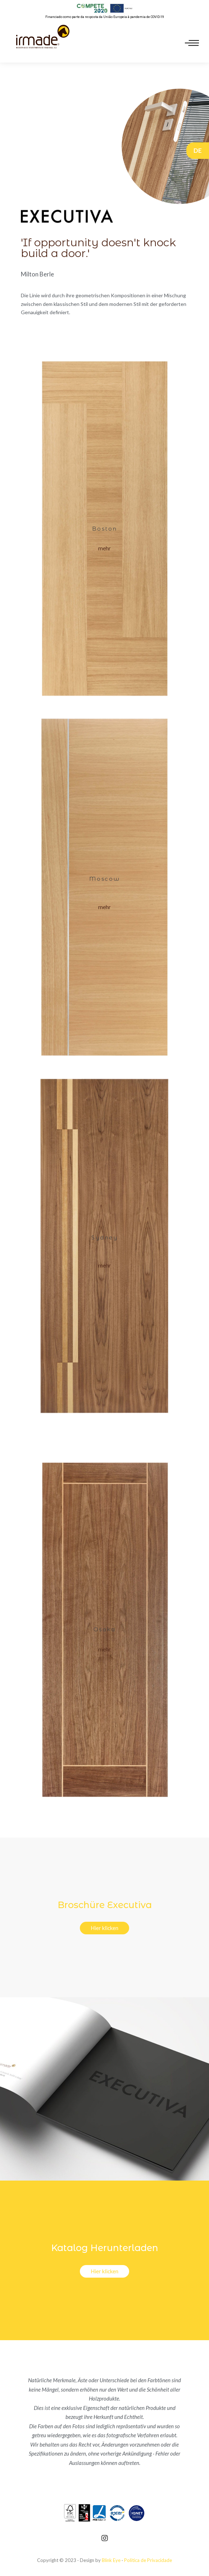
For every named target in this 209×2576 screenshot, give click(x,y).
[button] (104, 548)
